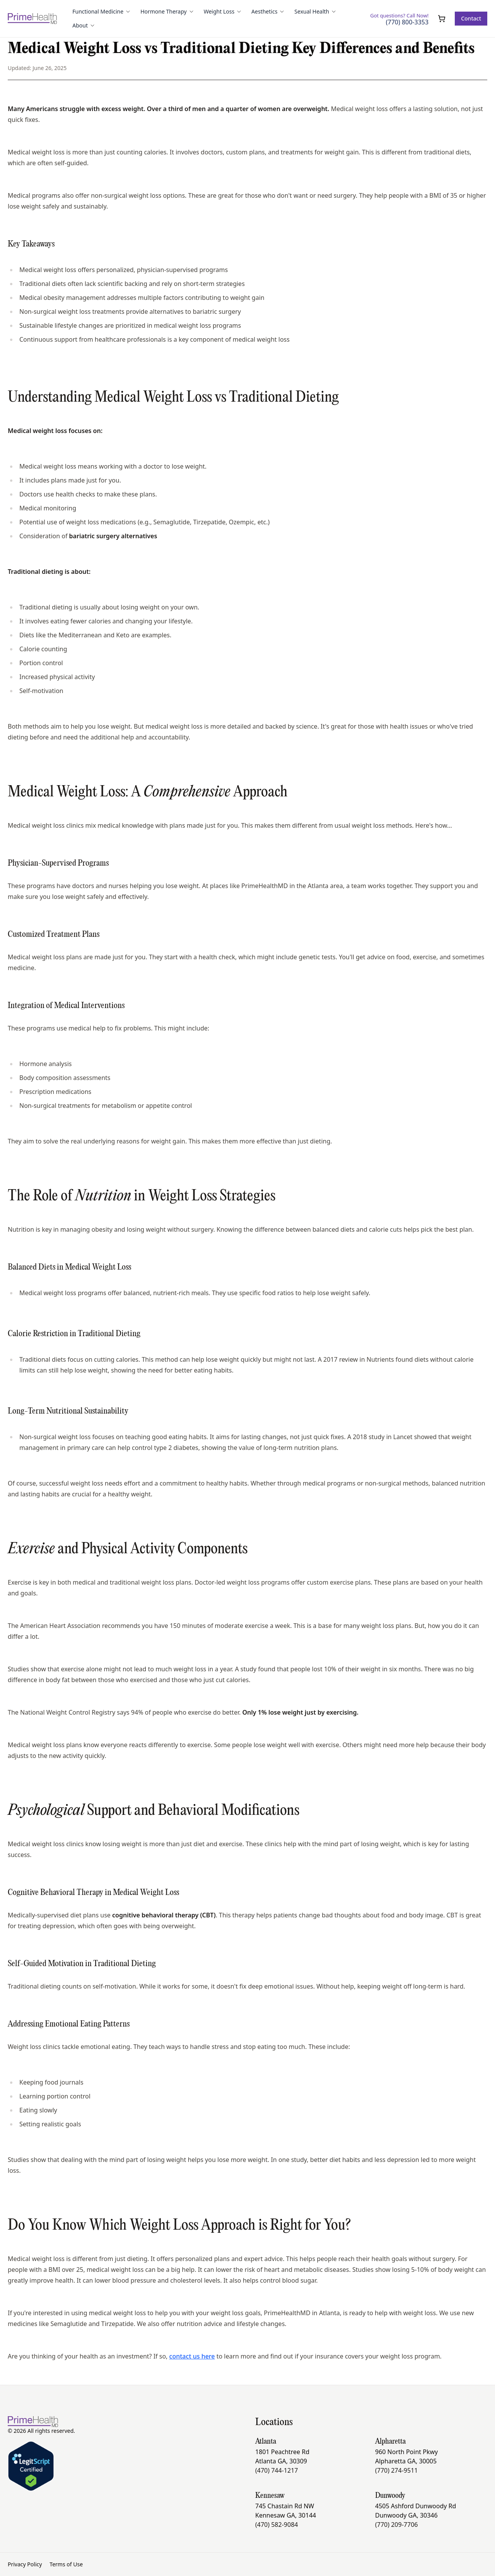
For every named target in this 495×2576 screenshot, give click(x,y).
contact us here (192, 2356)
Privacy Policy (25, 2564)
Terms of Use (66, 2564)
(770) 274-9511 (396, 2470)
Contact (471, 18)
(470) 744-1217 (276, 2470)
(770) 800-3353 (407, 22)
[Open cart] (441, 19)
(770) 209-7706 (396, 2524)
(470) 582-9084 (276, 2524)
